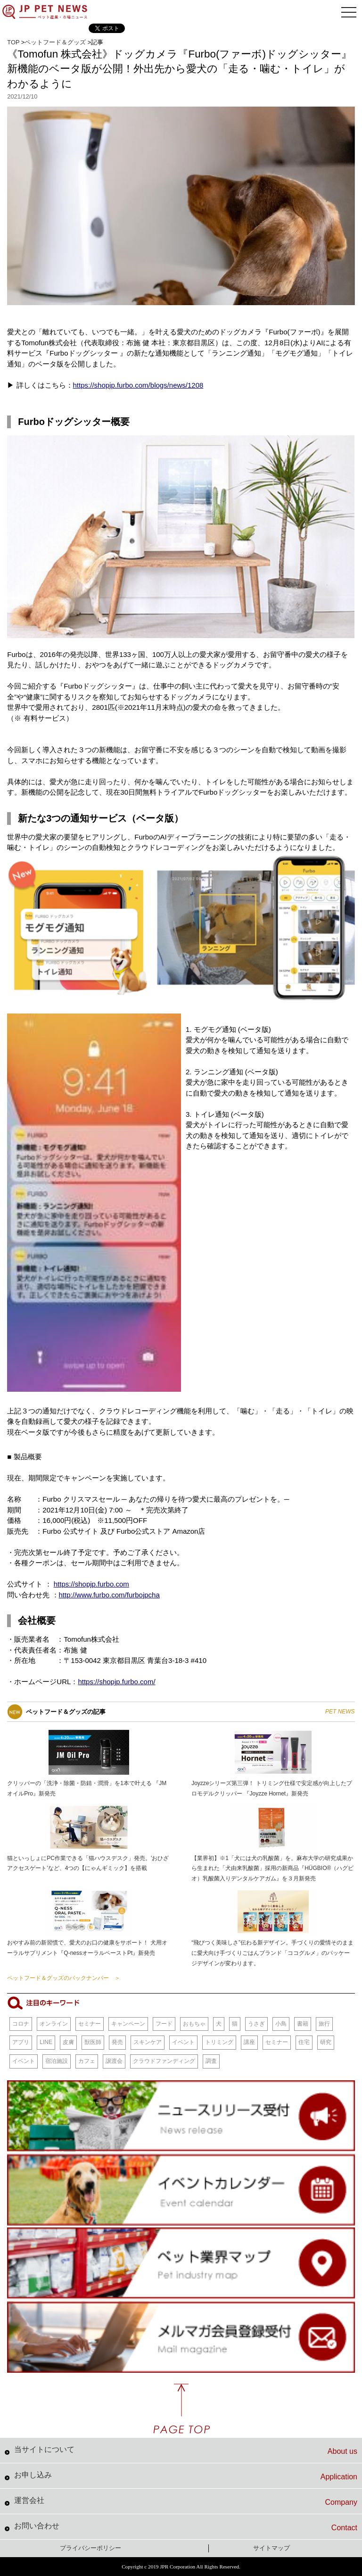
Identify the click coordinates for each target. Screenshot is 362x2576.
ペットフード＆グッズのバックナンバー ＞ (63, 1978)
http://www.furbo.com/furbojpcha (109, 1595)
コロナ (20, 2023)
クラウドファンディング (164, 2061)
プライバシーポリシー (90, 2547)
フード (164, 2023)
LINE (46, 2042)
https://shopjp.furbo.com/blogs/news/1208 (138, 385)
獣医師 (92, 2042)
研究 (325, 2042)
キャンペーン (128, 2023)
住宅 (304, 2042)
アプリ (20, 2042)
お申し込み (185, 2476)
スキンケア (147, 2042)
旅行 (324, 2023)
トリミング (219, 2042)
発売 (117, 2042)
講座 (249, 2042)
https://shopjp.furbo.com (91, 1584)
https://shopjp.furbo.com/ (116, 1682)
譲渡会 (114, 2061)
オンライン (54, 2023)
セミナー (89, 2023)
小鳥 (281, 2023)
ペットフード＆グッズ (55, 42)
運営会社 (185, 2501)
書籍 (302, 2023)
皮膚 (68, 2042)
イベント (183, 2042)
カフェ (86, 2061)
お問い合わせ (185, 2527)
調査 (211, 2061)
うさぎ (256, 2023)
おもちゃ (194, 2023)
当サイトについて (185, 2450)
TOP (13, 42)
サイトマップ (271, 2547)
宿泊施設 (56, 2061)
